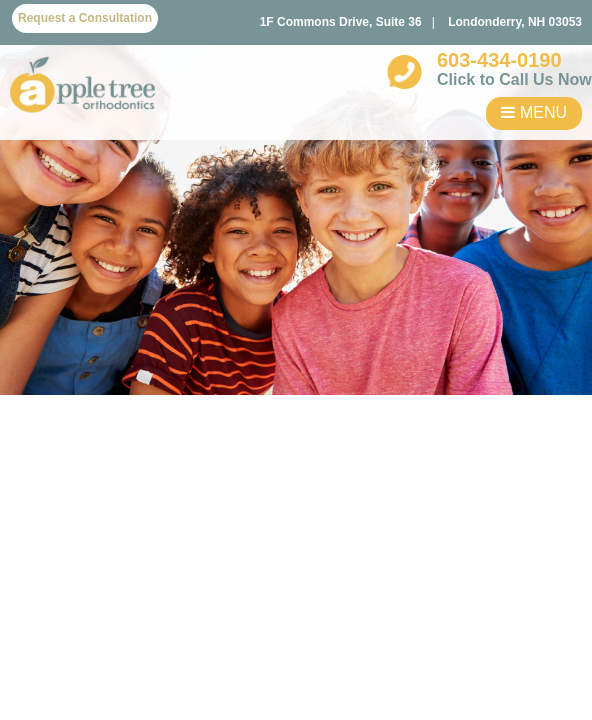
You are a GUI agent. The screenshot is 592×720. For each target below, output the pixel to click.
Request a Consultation (85, 18)
